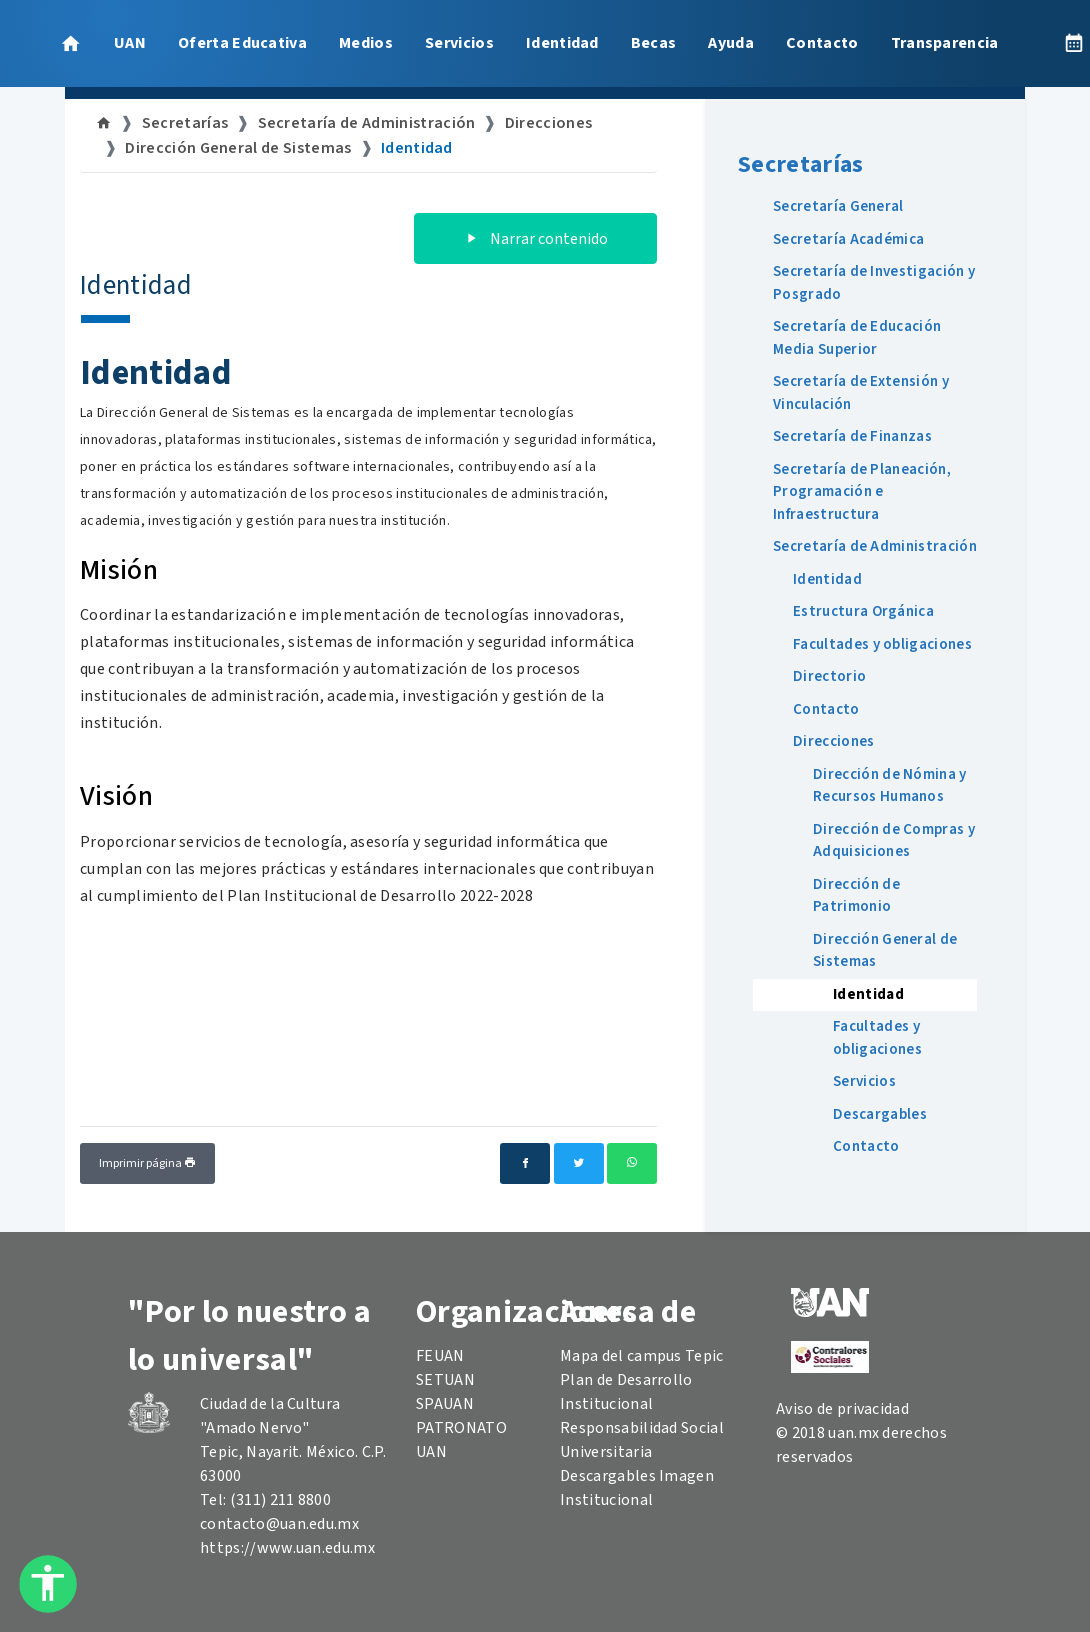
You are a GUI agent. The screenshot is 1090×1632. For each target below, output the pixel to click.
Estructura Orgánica (863, 611)
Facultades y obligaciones (882, 644)
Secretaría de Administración (367, 123)
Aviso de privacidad (842, 1409)
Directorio (829, 676)
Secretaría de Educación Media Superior (857, 338)
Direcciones (549, 123)
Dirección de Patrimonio (856, 896)
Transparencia (945, 43)
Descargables (880, 1114)
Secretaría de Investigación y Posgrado (874, 283)
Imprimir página (147, 1163)
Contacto (822, 43)
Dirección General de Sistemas (238, 148)
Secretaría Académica (848, 239)
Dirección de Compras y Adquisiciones (894, 841)
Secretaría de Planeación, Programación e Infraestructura (862, 492)
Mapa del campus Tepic (642, 1356)
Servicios (459, 43)
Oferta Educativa (242, 43)
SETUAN (445, 1380)
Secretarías (185, 123)
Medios (366, 43)
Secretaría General (838, 206)
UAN (130, 43)
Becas (654, 43)
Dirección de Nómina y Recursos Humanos (890, 786)
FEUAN (440, 1356)
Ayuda (731, 43)
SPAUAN (445, 1404)
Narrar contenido (535, 239)
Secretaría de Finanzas (852, 436)
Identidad (562, 43)
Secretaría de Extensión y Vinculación (861, 393)
